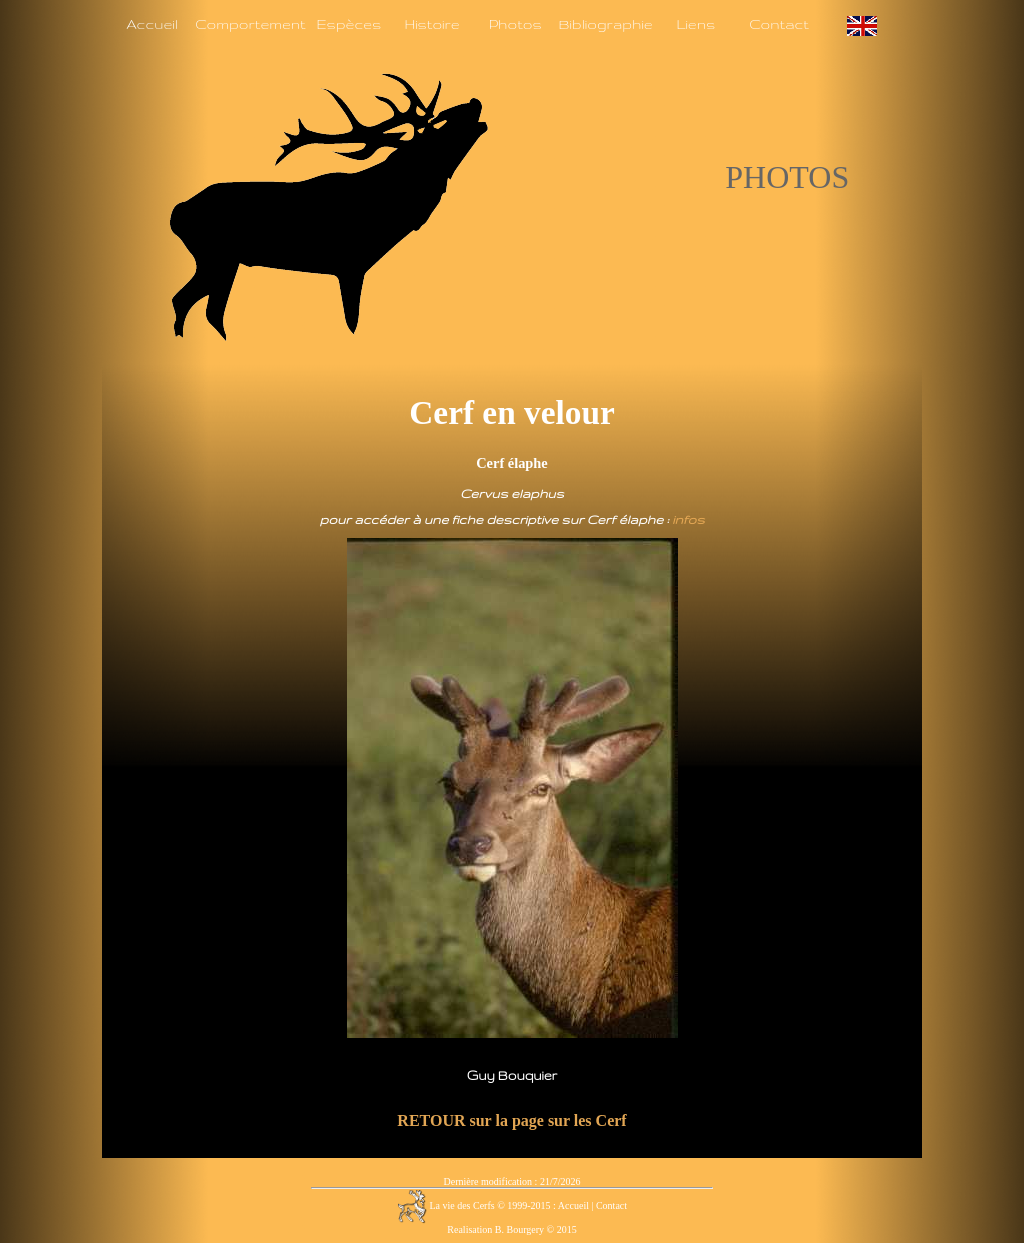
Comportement (250, 24)
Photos (515, 24)
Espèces (348, 24)
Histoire (431, 24)
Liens (695, 24)
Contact (779, 24)
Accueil (152, 24)
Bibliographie (605, 24)
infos (688, 519)
